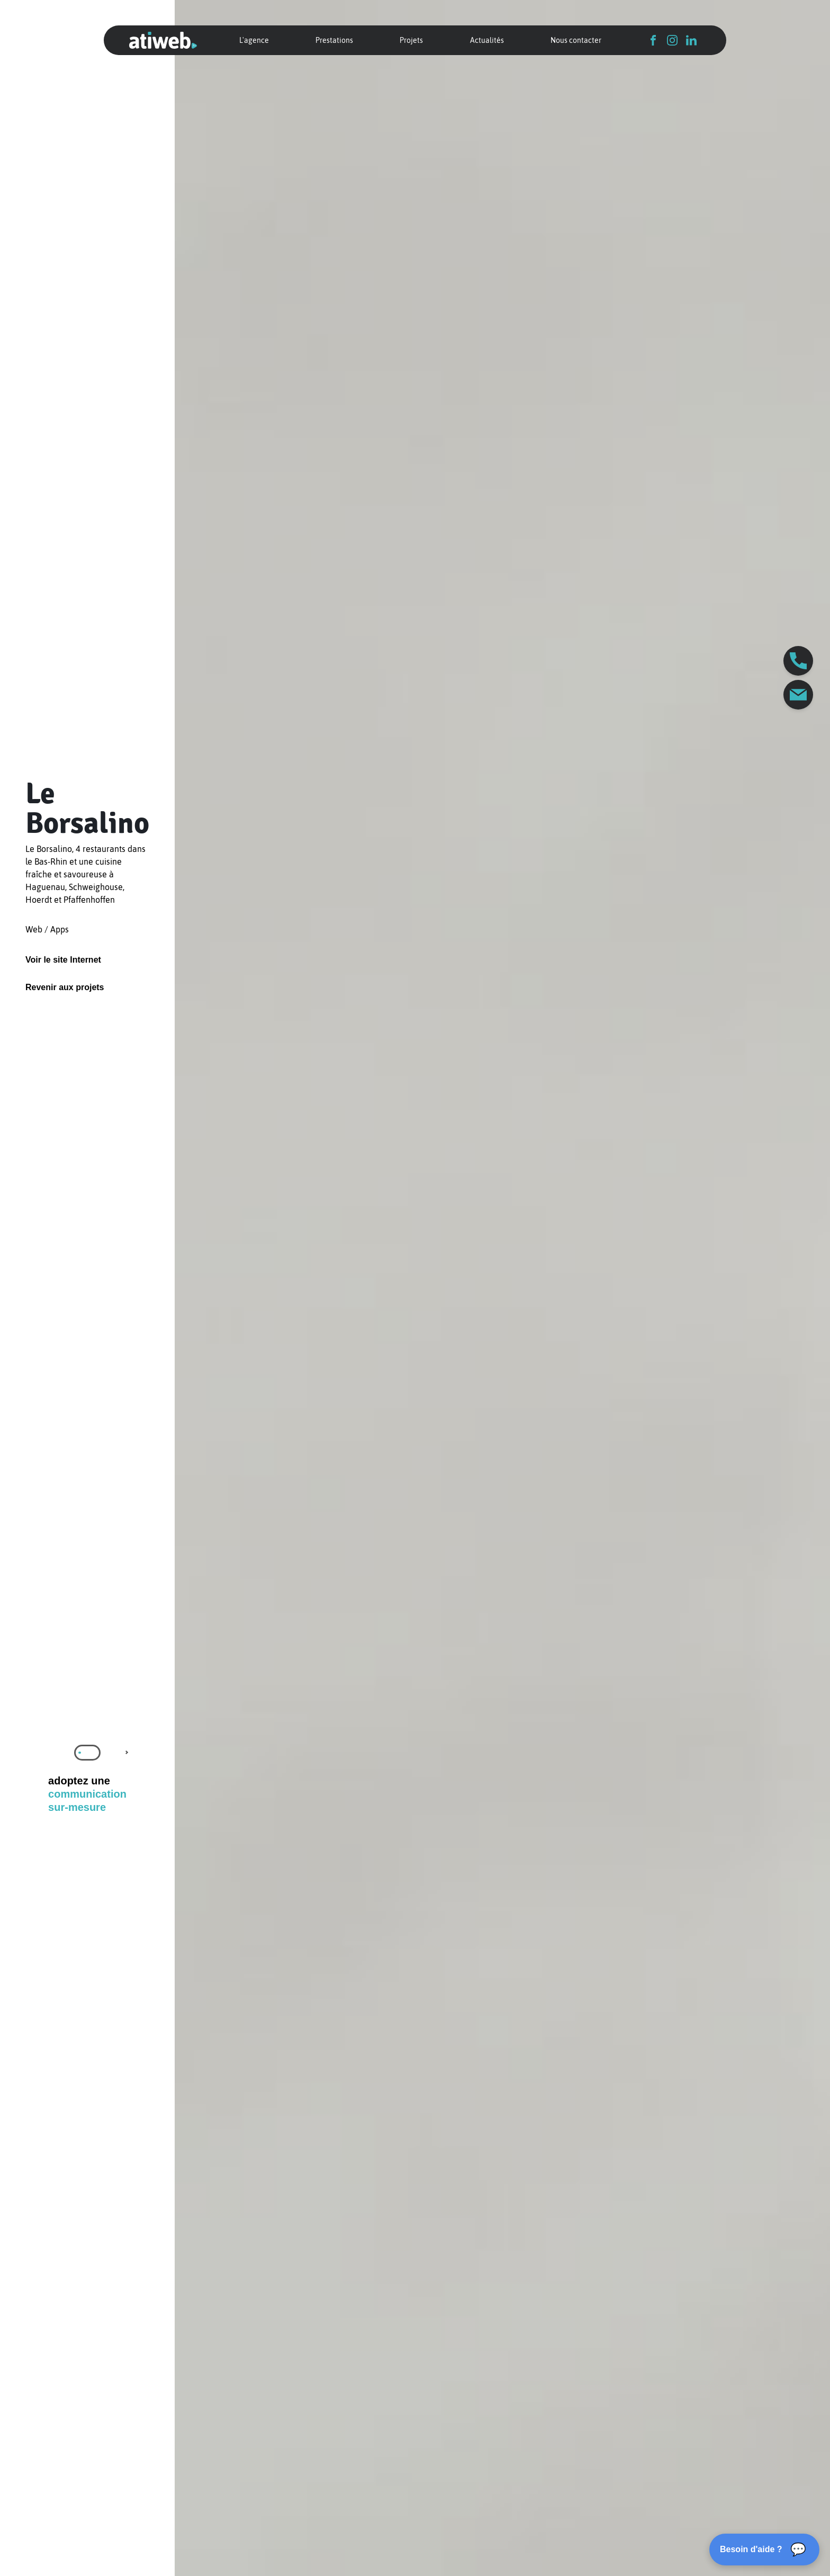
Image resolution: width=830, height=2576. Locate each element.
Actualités (487, 40)
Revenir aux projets (64, 987)
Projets (411, 40)
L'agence (254, 40)
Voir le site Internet (63, 959)
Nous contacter (576, 40)
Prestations (334, 40)
